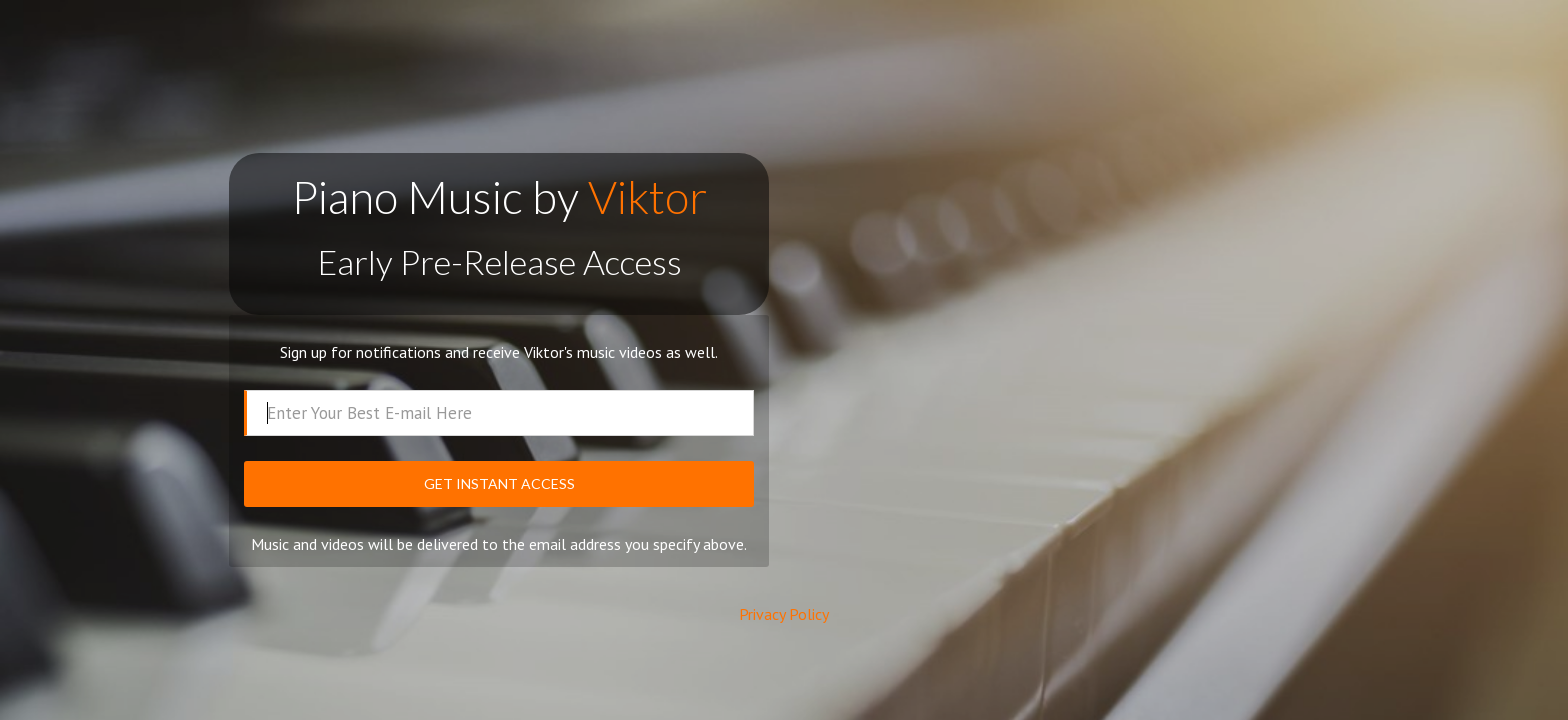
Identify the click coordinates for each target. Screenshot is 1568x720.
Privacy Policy (784, 614)
